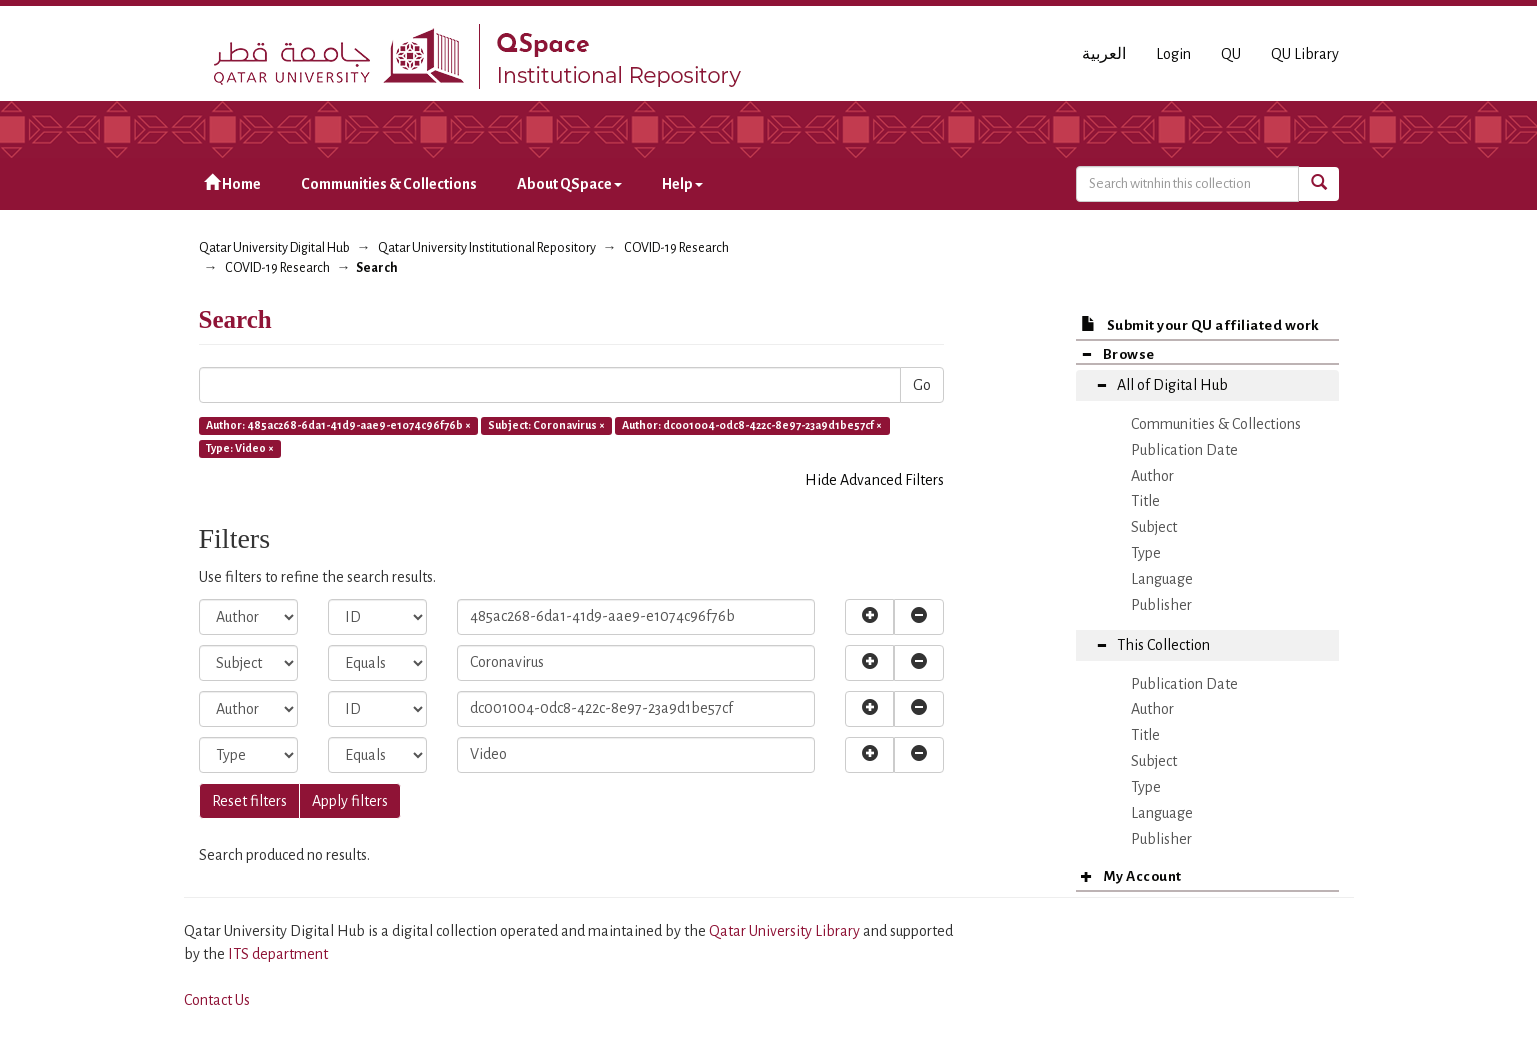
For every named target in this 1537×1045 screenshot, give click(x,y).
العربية (1104, 54)
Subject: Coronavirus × (546, 425)
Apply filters (350, 801)
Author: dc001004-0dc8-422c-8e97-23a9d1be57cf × (752, 425)
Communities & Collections (389, 184)
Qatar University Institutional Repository (487, 248)
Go (922, 385)
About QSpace (569, 184)
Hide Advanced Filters (874, 480)
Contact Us (217, 1000)
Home (232, 183)
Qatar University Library (786, 931)
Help (682, 184)
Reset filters (249, 801)
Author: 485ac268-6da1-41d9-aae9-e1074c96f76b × (338, 425)
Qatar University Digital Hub (274, 248)
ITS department (278, 954)
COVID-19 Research (676, 248)
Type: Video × (240, 448)
